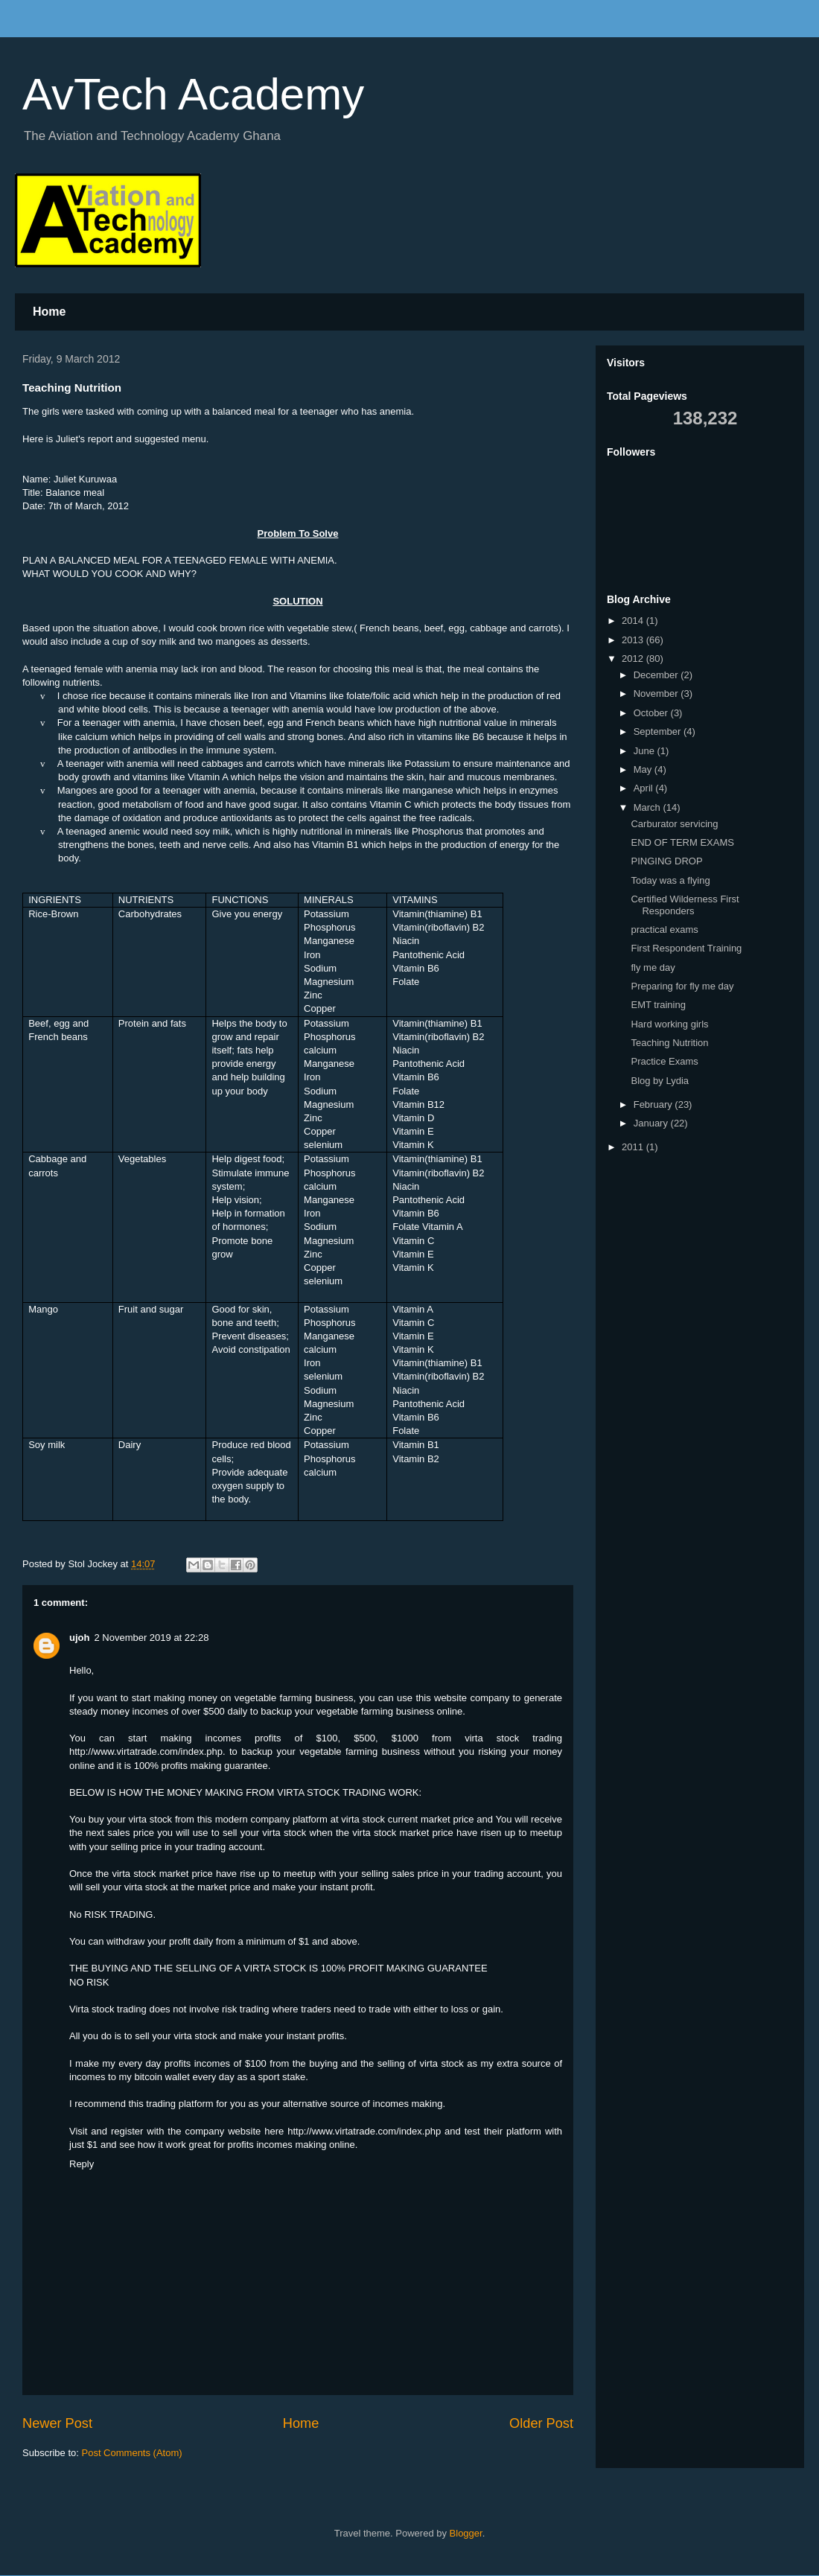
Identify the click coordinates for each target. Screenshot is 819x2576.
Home (49, 311)
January (652, 1123)
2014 (634, 620)
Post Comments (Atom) (132, 2452)
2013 (634, 639)
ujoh (79, 1637)
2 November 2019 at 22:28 (151, 1637)
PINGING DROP (666, 861)
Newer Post (57, 2423)
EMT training (658, 1004)
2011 (634, 1146)
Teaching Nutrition (669, 1042)
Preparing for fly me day (682, 986)
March (648, 807)
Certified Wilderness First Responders (685, 904)
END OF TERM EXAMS (682, 842)
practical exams (664, 929)
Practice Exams (664, 1061)
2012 (634, 658)
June (645, 750)
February (654, 1104)
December (657, 674)
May (644, 769)
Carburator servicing (674, 823)
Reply (81, 2163)
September (658, 731)
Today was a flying (670, 880)
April (645, 788)
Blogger (466, 2533)
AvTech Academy (193, 94)
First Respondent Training (686, 948)
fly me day (653, 967)
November (657, 693)
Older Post (541, 2423)
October (652, 712)
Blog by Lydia (660, 1080)
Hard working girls (669, 1024)
